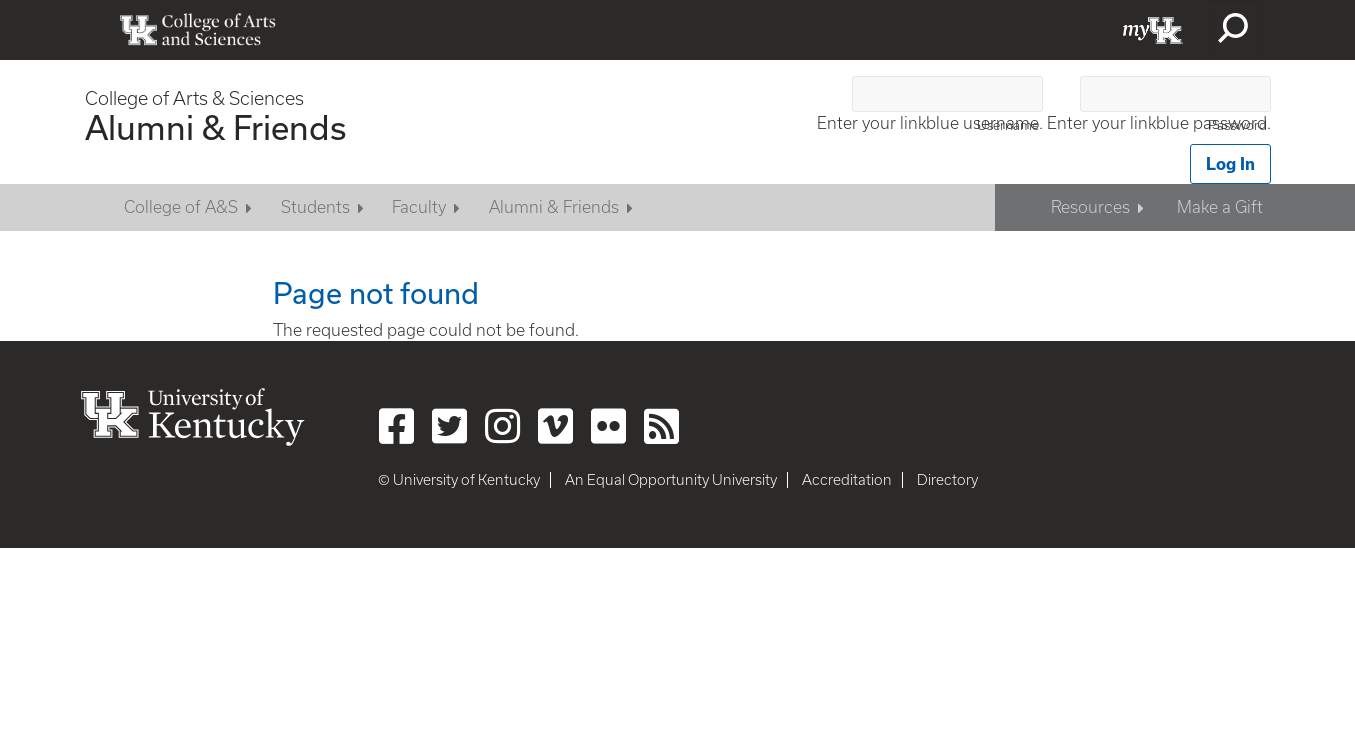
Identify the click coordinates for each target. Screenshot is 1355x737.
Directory (947, 480)
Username (1008, 125)
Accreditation (847, 480)
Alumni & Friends (215, 127)
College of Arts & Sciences (194, 98)
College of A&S (181, 207)
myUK (1153, 30)
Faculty (419, 207)
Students (315, 207)
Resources (1090, 207)
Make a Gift (1220, 207)
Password (1237, 125)
